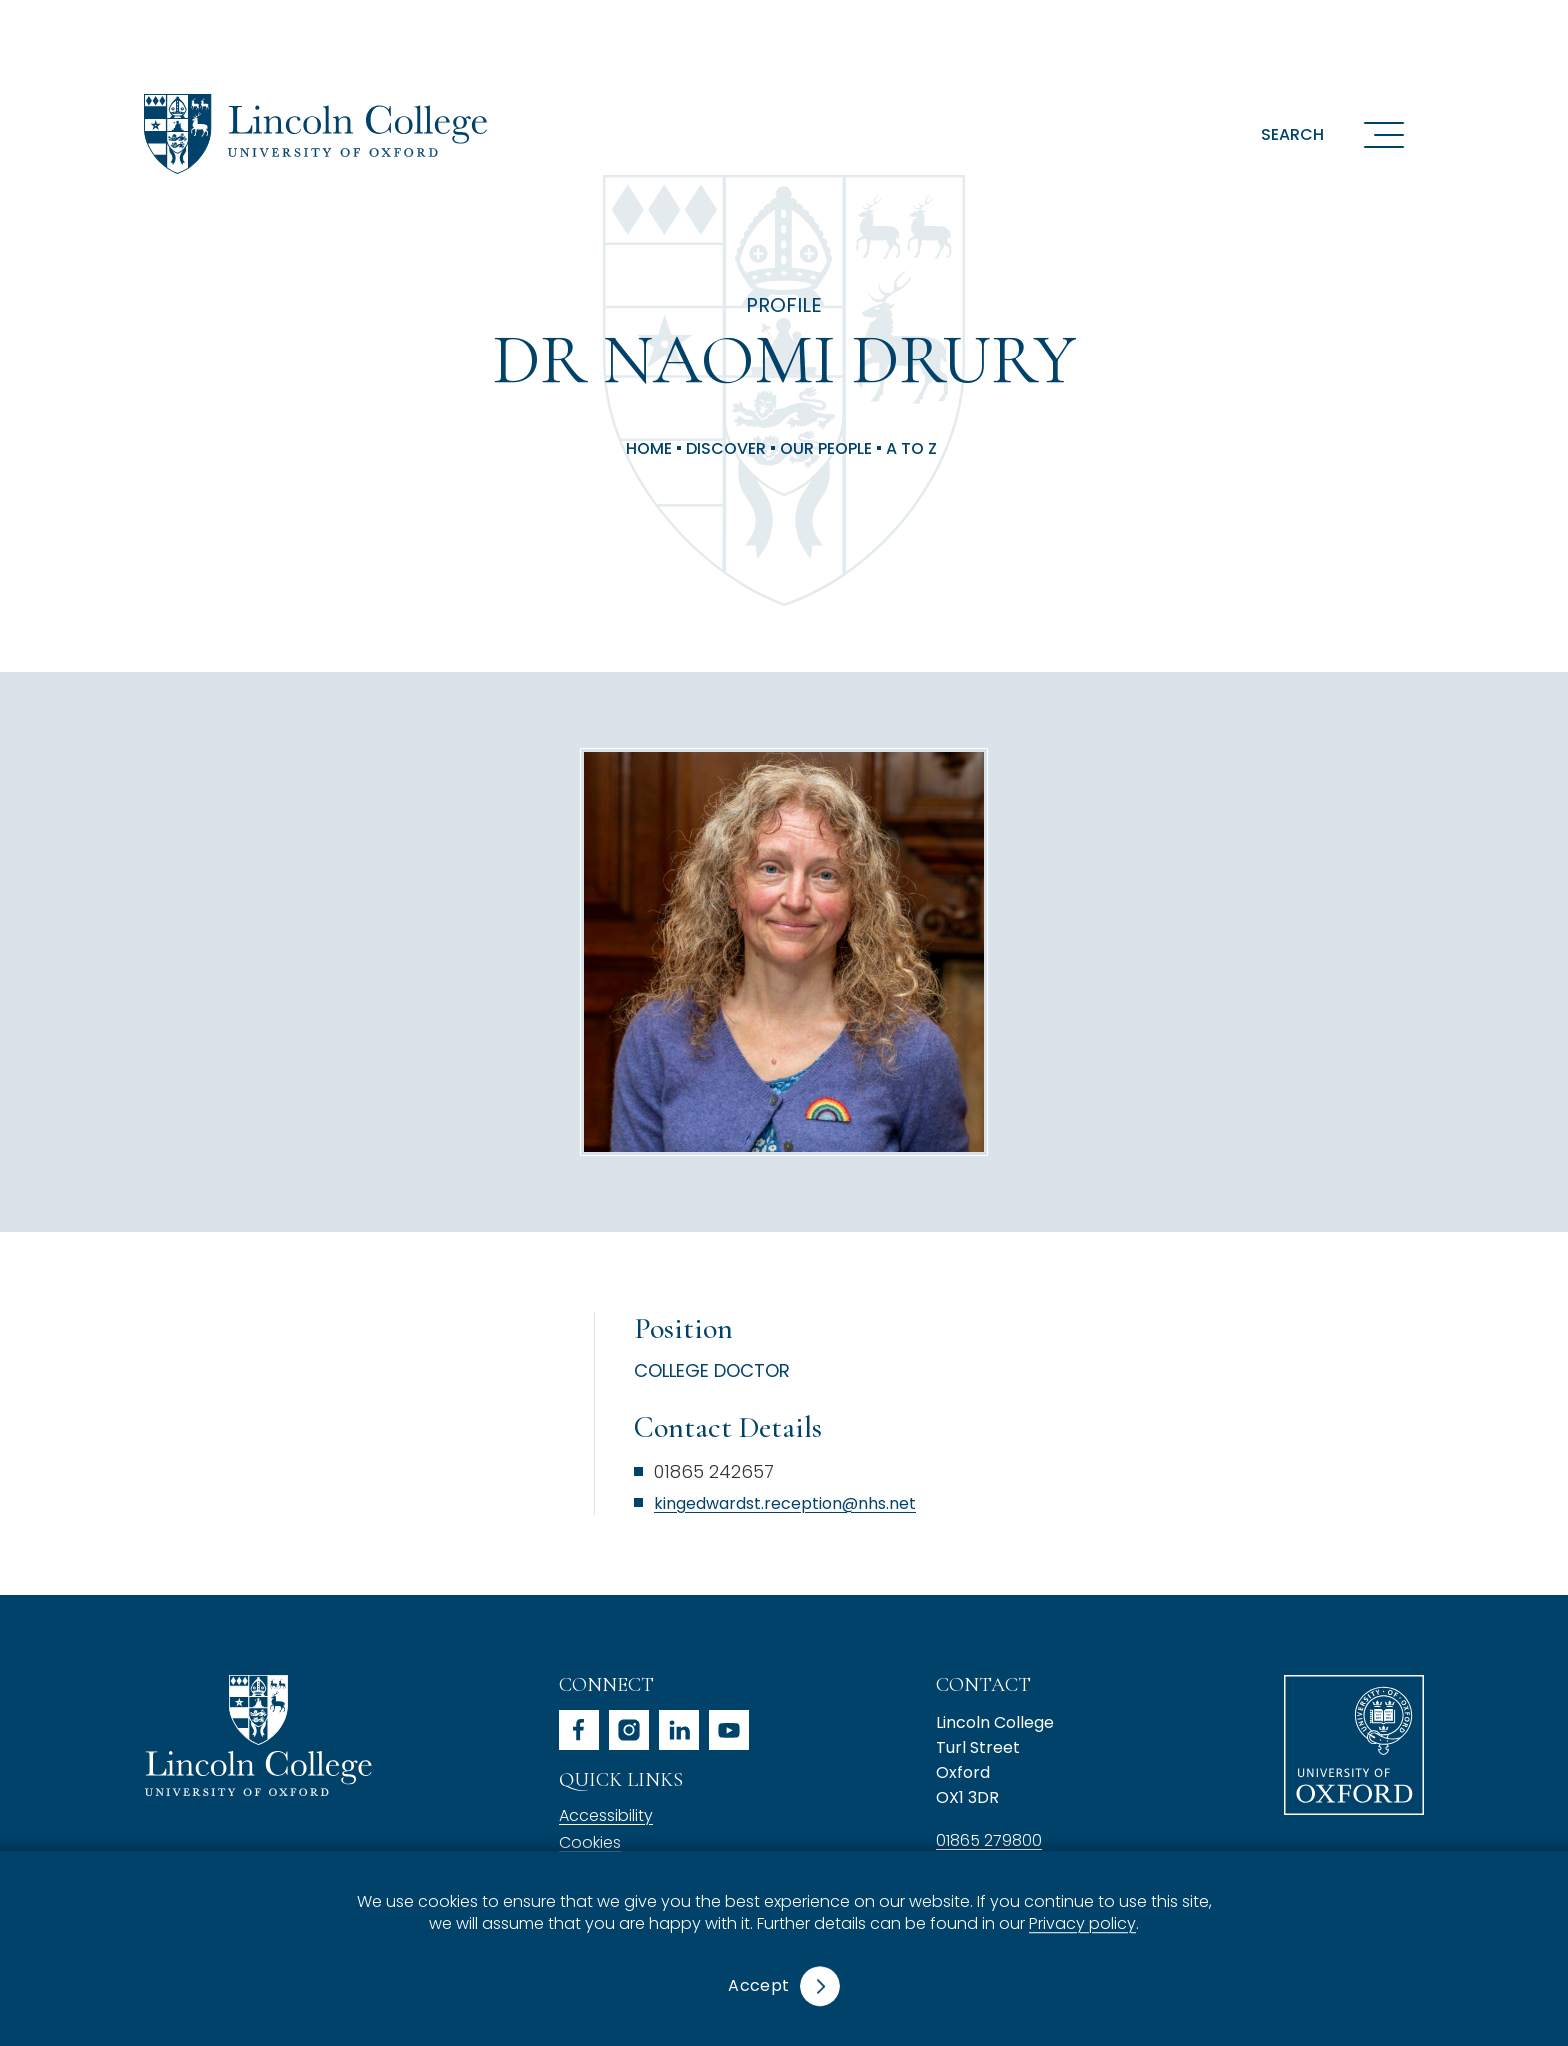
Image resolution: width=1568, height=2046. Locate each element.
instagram (629, 1730)
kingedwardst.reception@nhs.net (785, 1503)
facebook (579, 1730)
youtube (729, 1730)
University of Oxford (1354, 1745)
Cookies (590, 1842)
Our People (826, 449)
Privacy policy (1082, 1924)
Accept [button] (758, 1985)
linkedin (679, 1730)
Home (649, 449)
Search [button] (1292, 134)
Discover (726, 449)
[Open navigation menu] (1384, 134)
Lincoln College (258, 1735)
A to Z (911, 449)
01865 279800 (989, 1840)
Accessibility (606, 1815)
